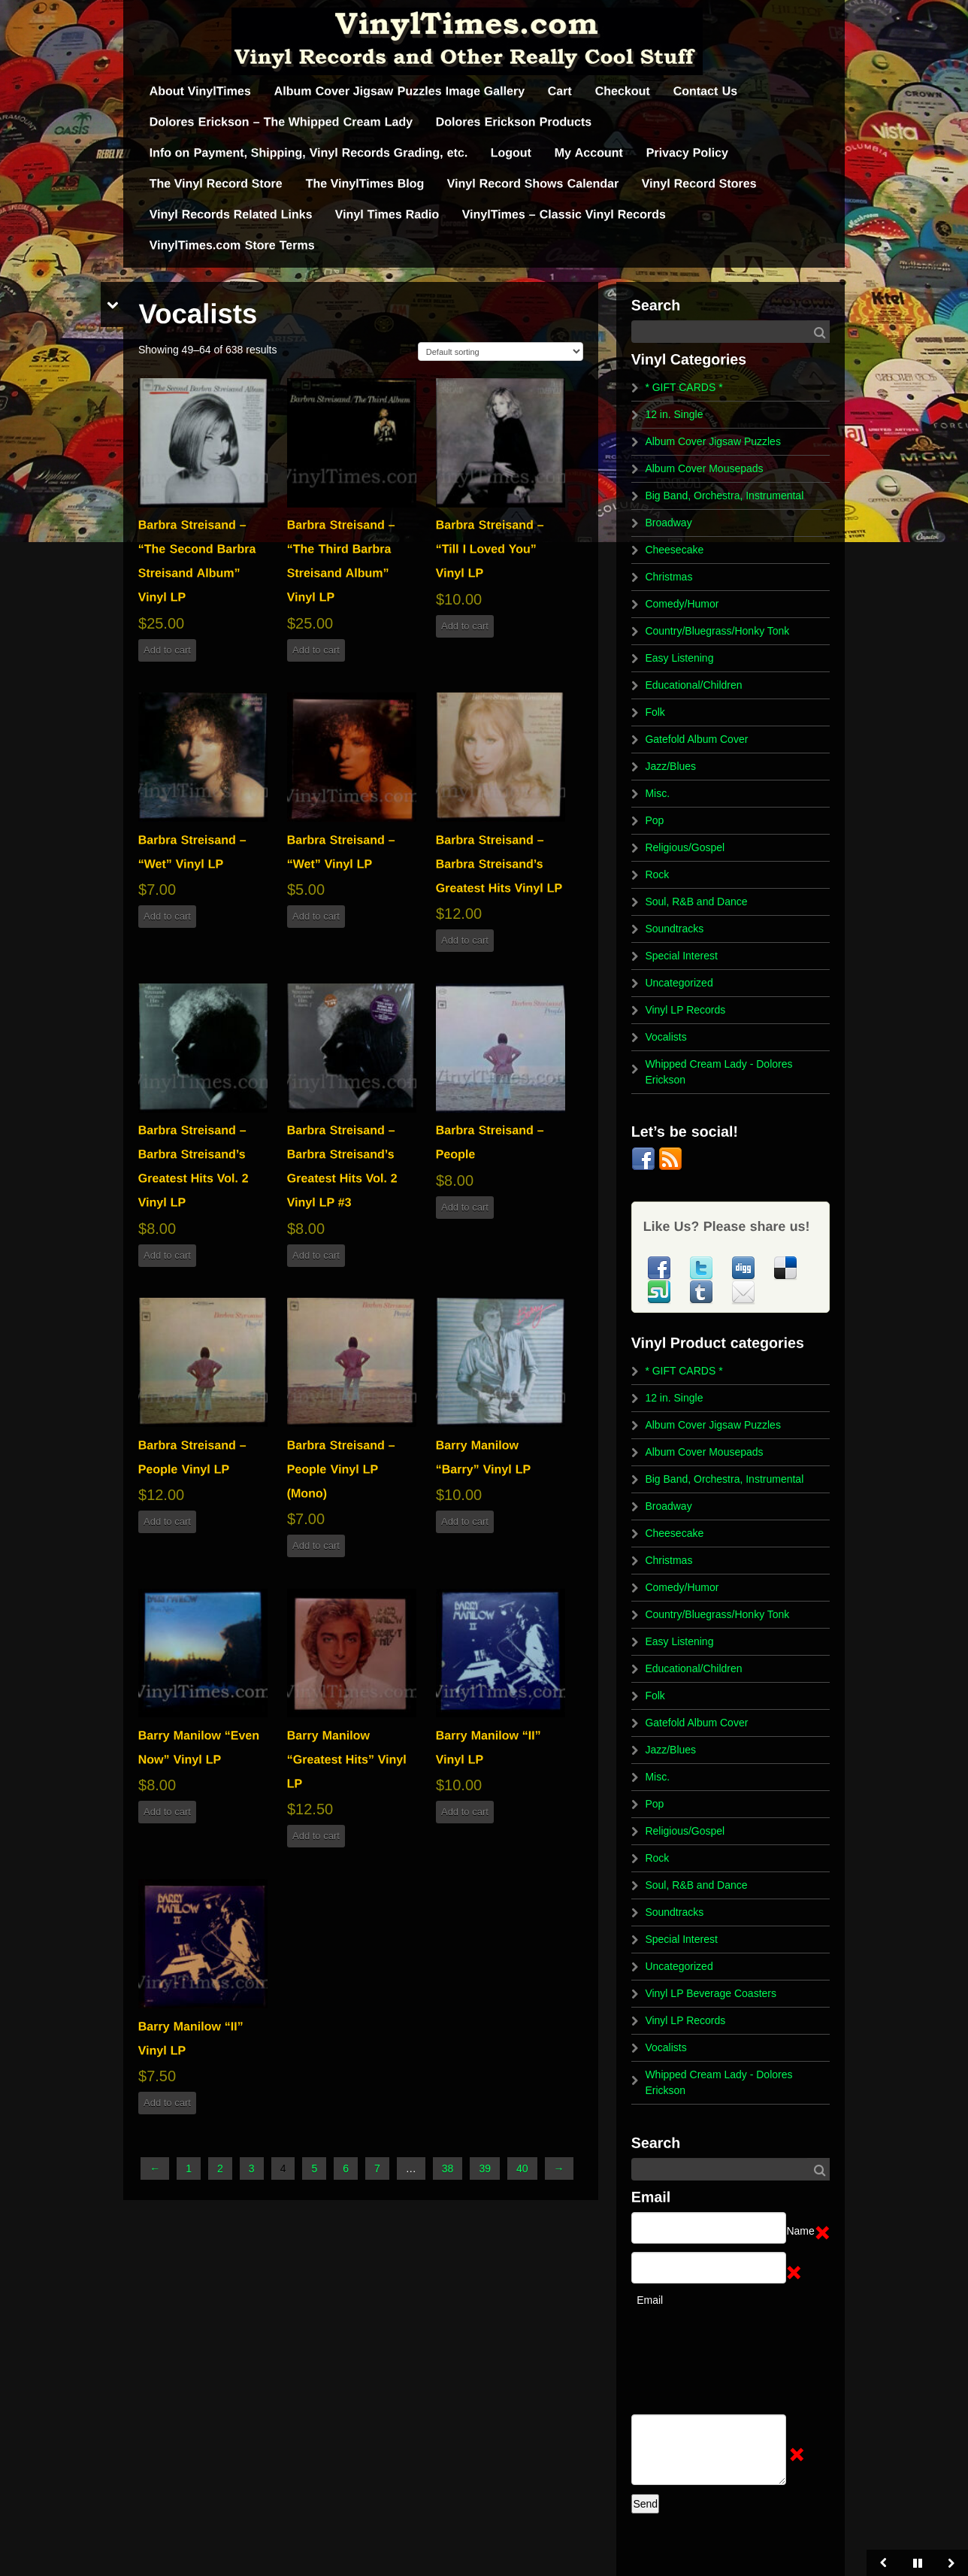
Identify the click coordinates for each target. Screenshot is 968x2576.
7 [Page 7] (377, 2168)
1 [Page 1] (189, 2168)
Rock (657, 874)
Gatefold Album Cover (696, 739)
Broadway (668, 523)
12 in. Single (674, 414)
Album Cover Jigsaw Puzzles (713, 441)
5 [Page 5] (314, 2168)
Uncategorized (678, 983)
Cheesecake (674, 550)
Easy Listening (679, 658)
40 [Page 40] (522, 2168)
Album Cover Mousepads (704, 468)
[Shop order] (500, 351)
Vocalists (665, 1037)
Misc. (657, 793)
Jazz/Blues (670, 766)
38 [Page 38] (448, 2168)
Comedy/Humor (681, 604)
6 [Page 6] (346, 2168)
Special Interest (681, 956)
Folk (654, 712)
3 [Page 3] (252, 2168)
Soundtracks (674, 929)
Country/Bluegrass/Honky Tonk (717, 631)
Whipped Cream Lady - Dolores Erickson (718, 1072)
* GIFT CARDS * (683, 387)
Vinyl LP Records (685, 1010)
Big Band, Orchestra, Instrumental (724, 495)
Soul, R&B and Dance (696, 902)
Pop (654, 820)
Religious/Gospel (684, 847)
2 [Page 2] (220, 2168)
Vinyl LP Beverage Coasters (710, 1993)
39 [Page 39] (485, 2168)
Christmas (668, 577)
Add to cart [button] (167, 650)
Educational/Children (693, 685)
